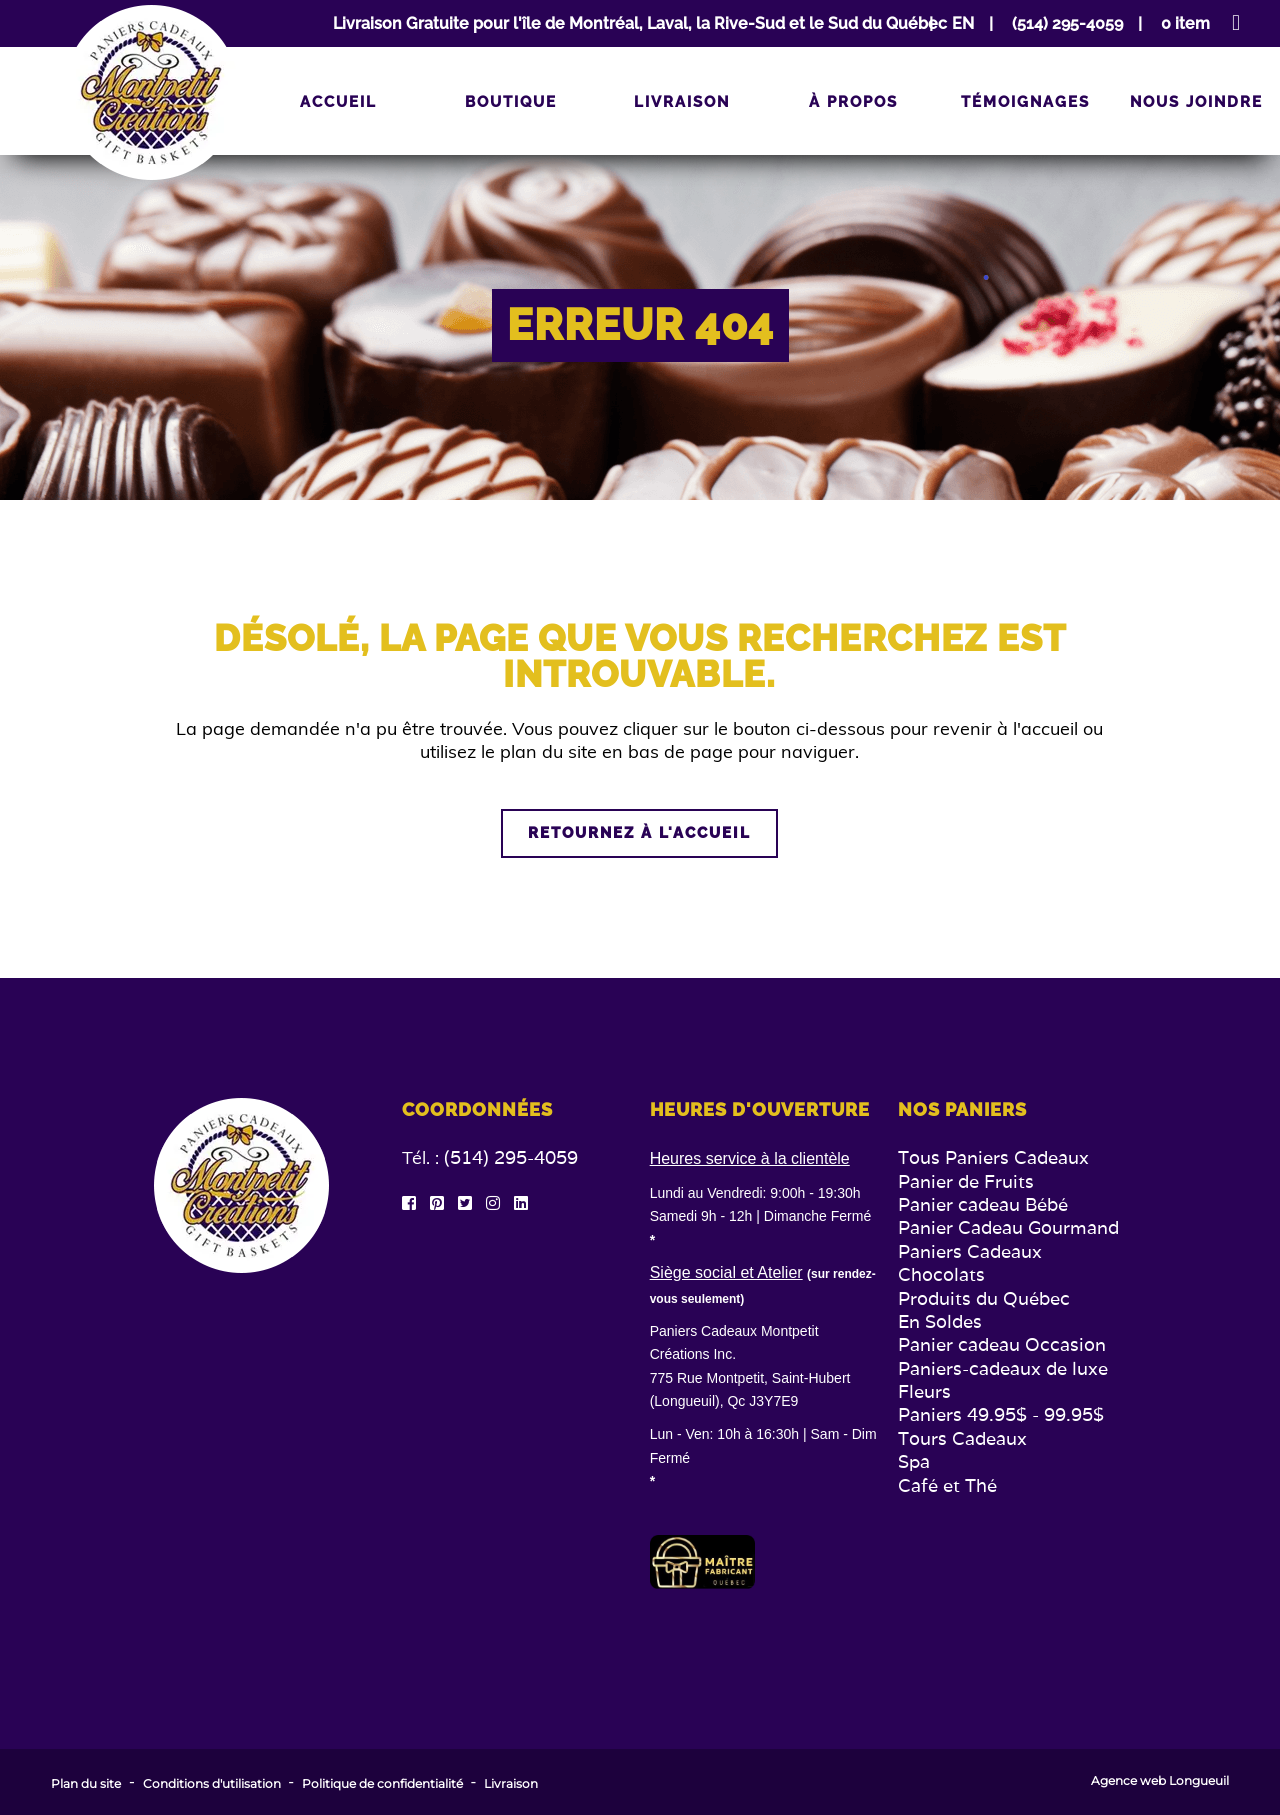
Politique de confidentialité (382, 1784)
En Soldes (940, 1321)
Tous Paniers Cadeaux (993, 1157)
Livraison (682, 102)
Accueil (338, 102)
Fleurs (924, 1391)
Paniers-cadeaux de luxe (1003, 1368)
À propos (853, 102)
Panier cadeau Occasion (1002, 1344)
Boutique (511, 102)
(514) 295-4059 (511, 1157)
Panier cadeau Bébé (983, 1204)
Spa (914, 1461)
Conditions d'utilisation (212, 1784)
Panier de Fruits (966, 1181)
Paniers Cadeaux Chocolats (970, 1263)
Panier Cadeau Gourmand (1008, 1227)
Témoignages (1025, 102)
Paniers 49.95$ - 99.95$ (1001, 1414)
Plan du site (86, 1784)
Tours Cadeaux (962, 1438)
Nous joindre (1196, 102)
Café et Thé (947, 1485)
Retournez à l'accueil (639, 833)
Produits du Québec (984, 1298)
